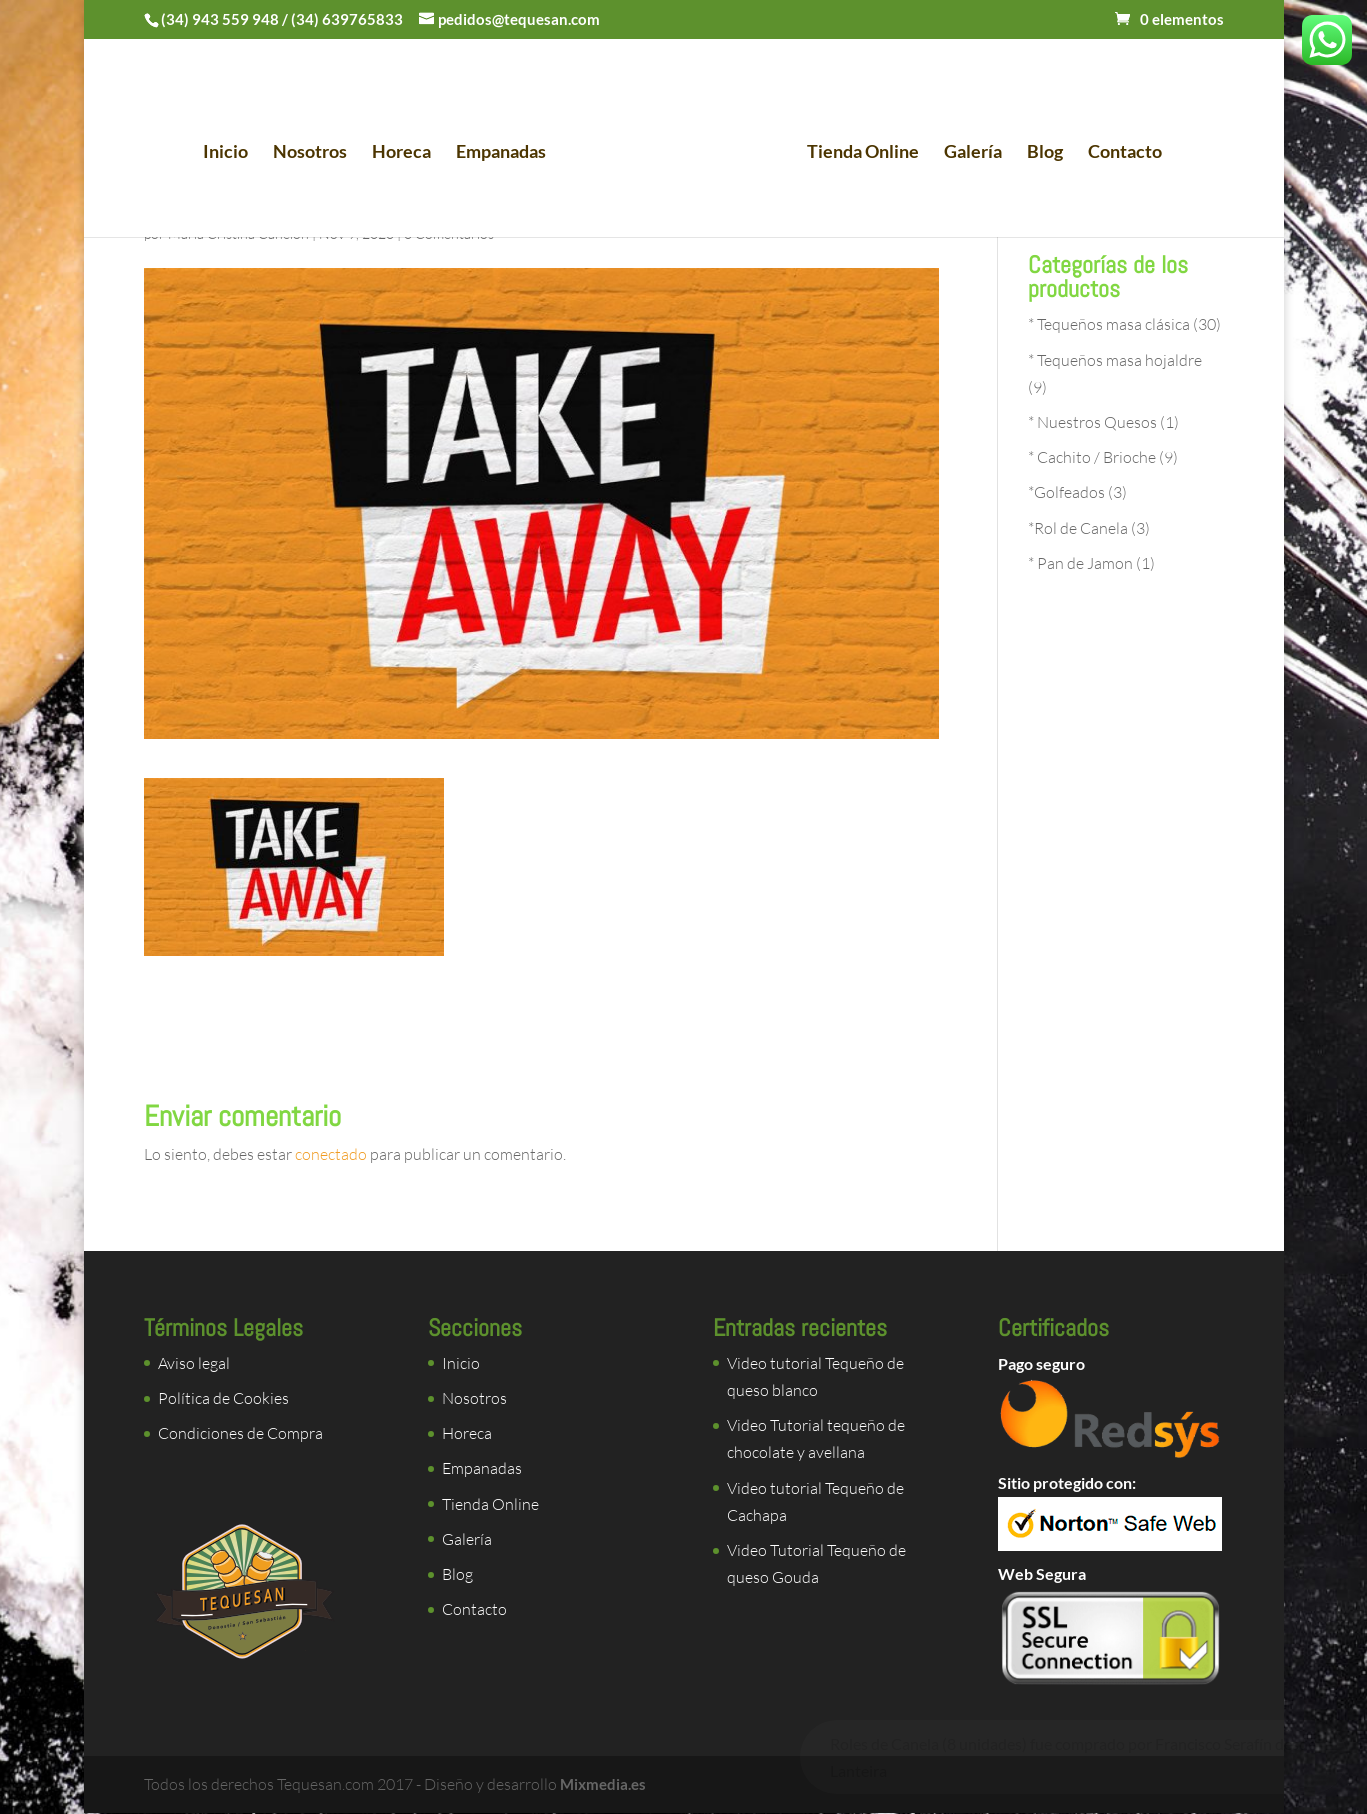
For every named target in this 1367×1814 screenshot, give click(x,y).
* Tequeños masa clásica (1109, 324)
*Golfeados (1066, 492)
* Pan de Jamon (1080, 563)
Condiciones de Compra (240, 1433)
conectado (331, 1154)
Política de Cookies (223, 1398)
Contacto (1118, 156)
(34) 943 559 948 (220, 19)
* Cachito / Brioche (1092, 457)
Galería (966, 156)
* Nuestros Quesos (1092, 422)
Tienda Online (856, 156)
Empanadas (508, 156)
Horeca (408, 156)
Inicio (232, 156)
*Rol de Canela (1078, 528)
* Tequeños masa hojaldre (1115, 360)
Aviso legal (194, 1363)
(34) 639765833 (347, 19)
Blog (1038, 156)
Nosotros (317, 156)
